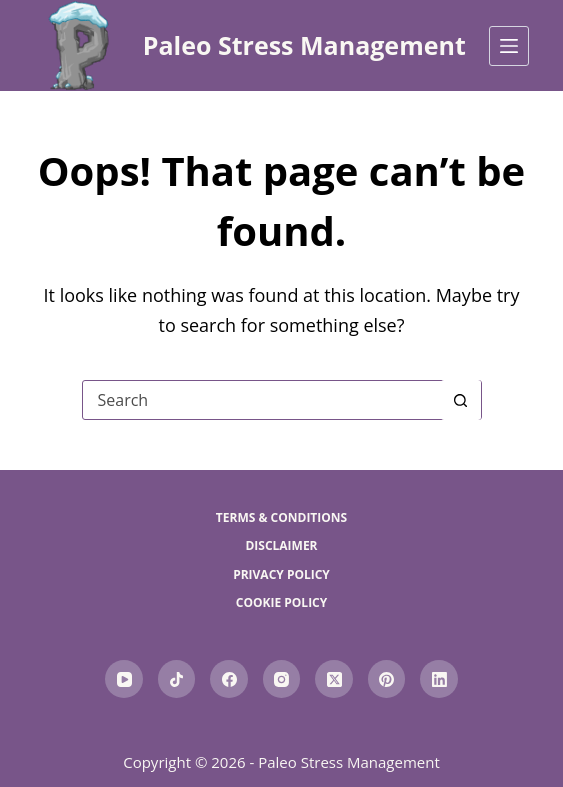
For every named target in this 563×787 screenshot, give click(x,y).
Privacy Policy (281, 575)
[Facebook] (229, 679)
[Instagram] (282, 679)
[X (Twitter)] (334, 679)
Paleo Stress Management (304, 45)
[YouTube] (124, 679)
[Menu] (509, 46)
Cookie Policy (282, 603)
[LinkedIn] (439, 679)
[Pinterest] (387, 679)
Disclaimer (281, 546)
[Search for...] (262, 400)
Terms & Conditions (281, 518)
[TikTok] (177, 679)
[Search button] (461, 400)
